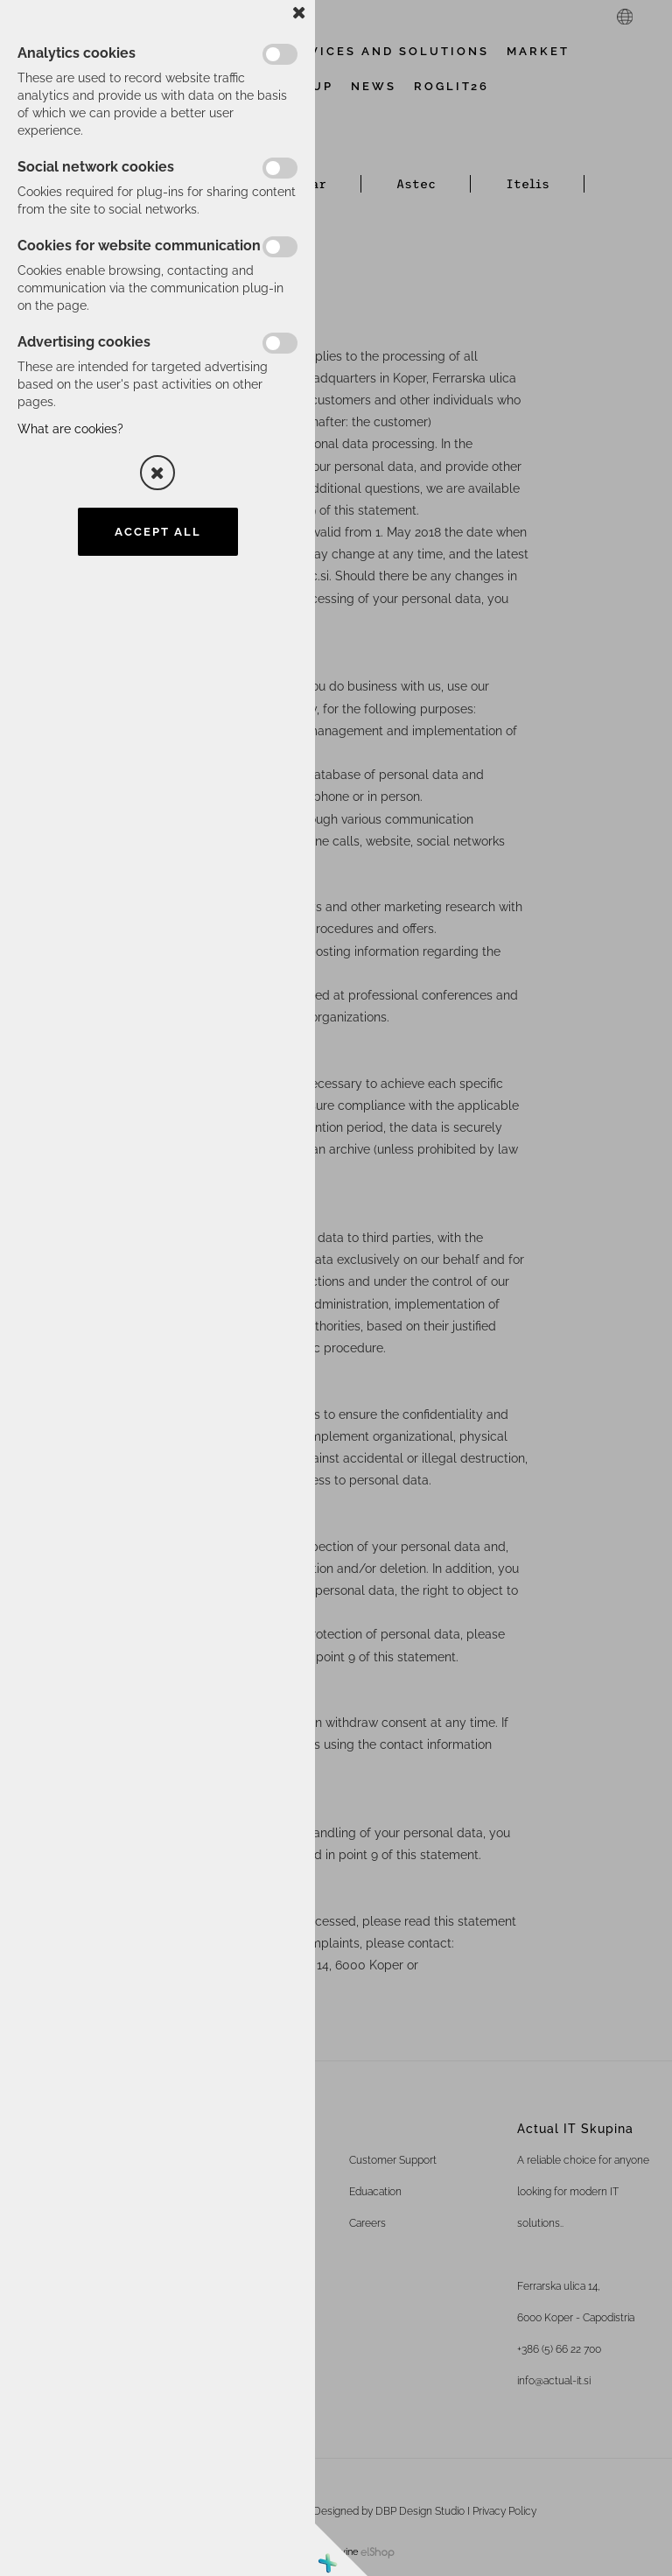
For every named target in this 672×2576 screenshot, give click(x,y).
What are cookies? (70, 429)
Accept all (158, 531)
